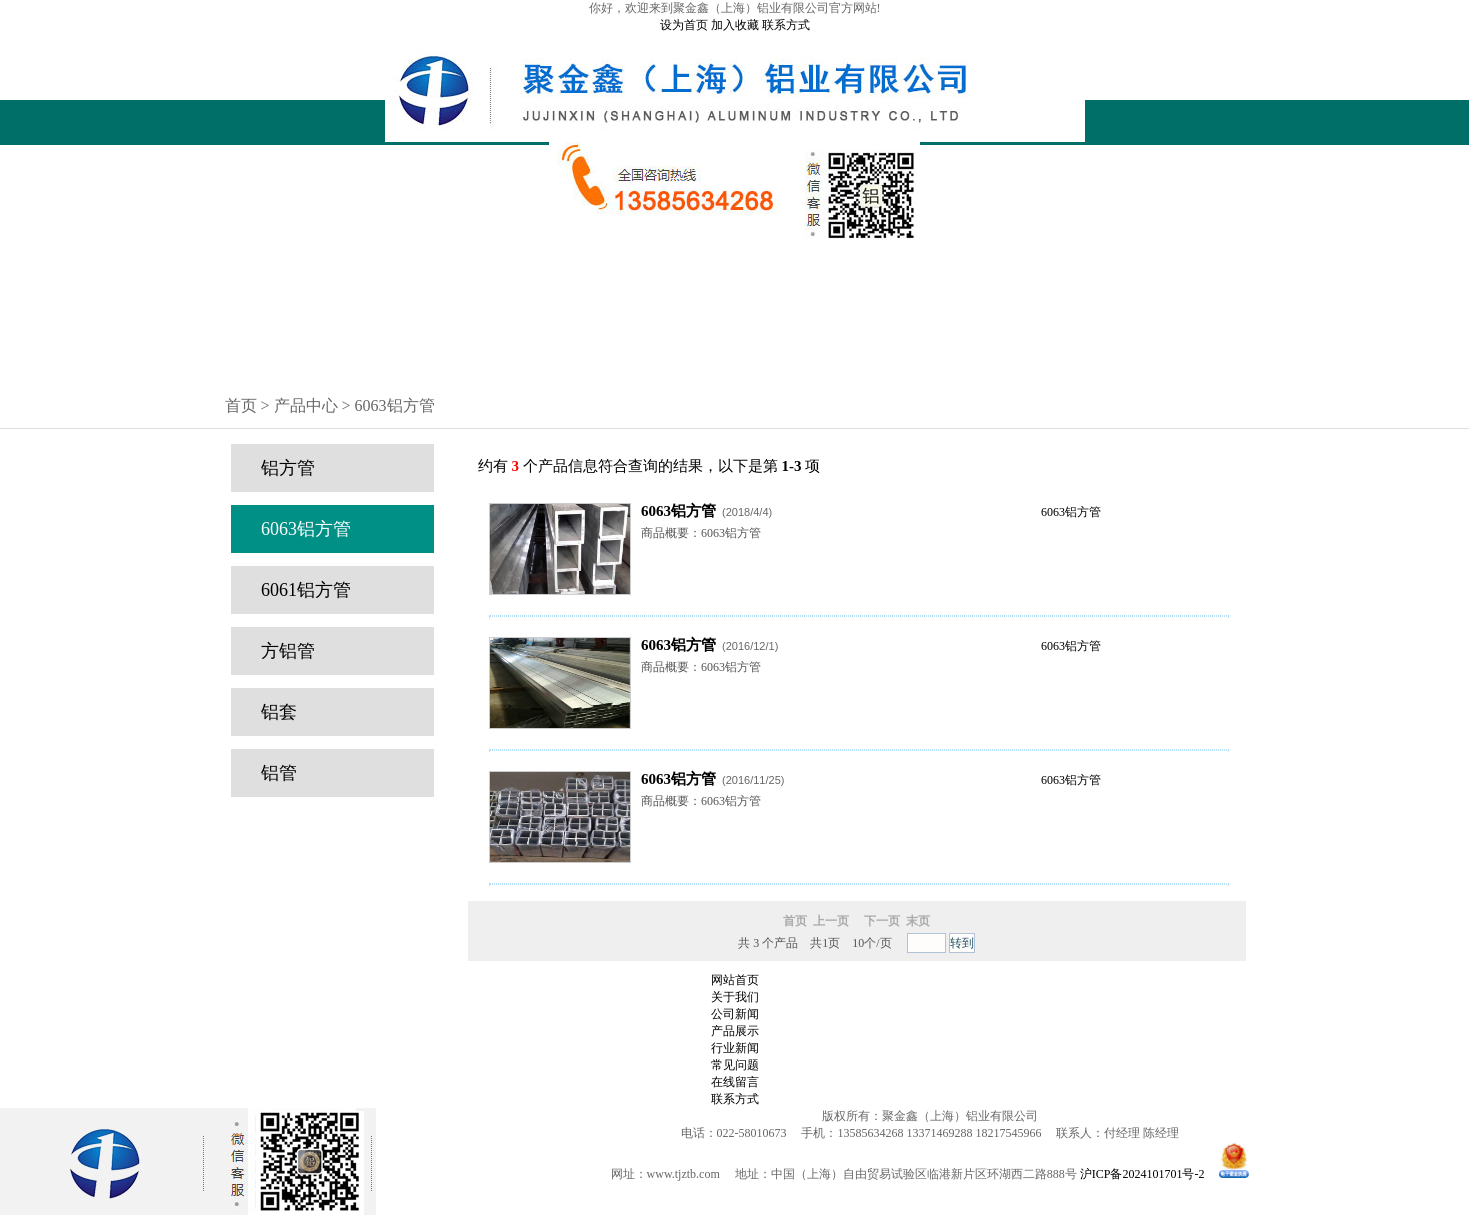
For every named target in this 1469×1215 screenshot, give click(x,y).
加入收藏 (735, 25)
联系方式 (786, 25)
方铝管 (288, 651)
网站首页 (735, 255)
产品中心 (735, 289)
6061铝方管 (306, 590)
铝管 (279, 773)
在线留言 (735, 357)
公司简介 (735, 272)
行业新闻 (735, 323)
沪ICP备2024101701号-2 (1142, 1174)
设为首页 (684, 25)
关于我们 (735, 997)
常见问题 (735, 340)
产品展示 (735, 1031)
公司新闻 (735, 306)
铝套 (279, 712)
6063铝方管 (306, 529)
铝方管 (288, 468)
